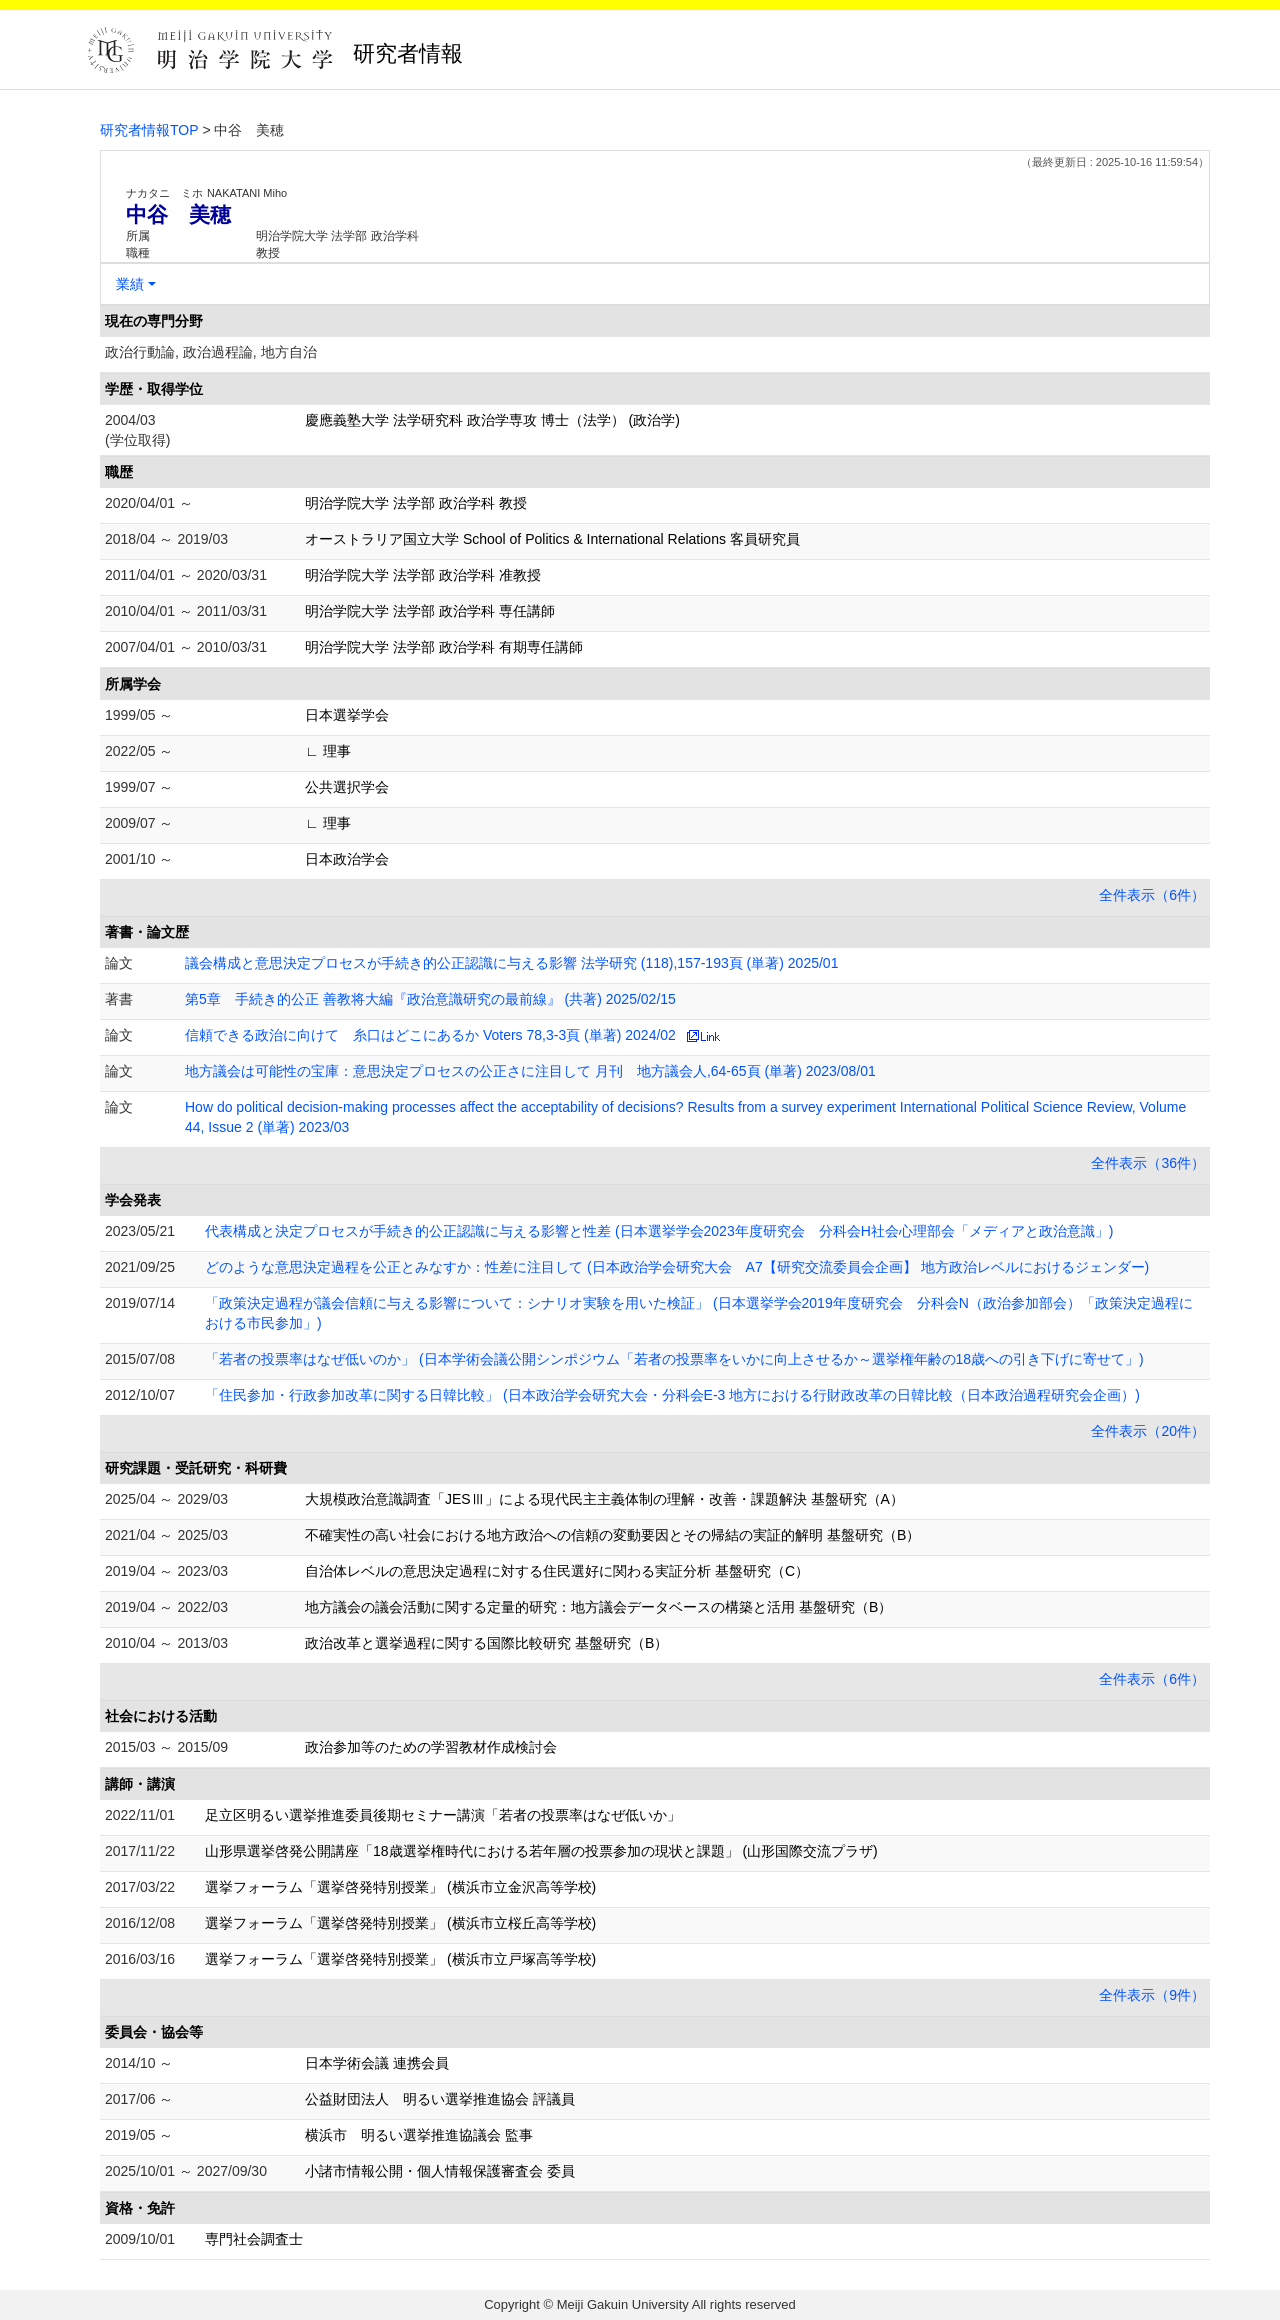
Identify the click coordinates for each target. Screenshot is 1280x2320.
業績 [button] (130, 284)
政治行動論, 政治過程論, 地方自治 (211, 352)
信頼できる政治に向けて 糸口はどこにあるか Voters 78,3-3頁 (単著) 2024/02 (430, 1035)
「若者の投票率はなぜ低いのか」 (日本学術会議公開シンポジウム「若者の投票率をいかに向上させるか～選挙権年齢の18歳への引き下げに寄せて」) (674, 1359)
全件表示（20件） (1148, 1431)
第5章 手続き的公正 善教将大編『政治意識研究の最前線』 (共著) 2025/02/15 (430, 999)
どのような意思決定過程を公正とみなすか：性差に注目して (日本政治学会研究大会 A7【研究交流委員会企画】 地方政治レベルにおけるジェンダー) (677, 1267)
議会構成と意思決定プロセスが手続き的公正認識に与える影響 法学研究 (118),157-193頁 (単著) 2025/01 (511, 963)
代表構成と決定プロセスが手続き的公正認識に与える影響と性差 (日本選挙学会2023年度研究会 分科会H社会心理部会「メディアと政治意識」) (659, 1231)
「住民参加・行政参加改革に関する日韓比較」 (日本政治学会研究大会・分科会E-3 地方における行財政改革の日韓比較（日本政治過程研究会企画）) (672, 1395)
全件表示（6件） (1152, 895)
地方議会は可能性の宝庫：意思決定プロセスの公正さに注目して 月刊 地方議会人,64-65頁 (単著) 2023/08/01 (530, 1071)
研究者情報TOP (149, 130)
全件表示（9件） (1152, 1995)
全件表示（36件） (1148, 1163)
